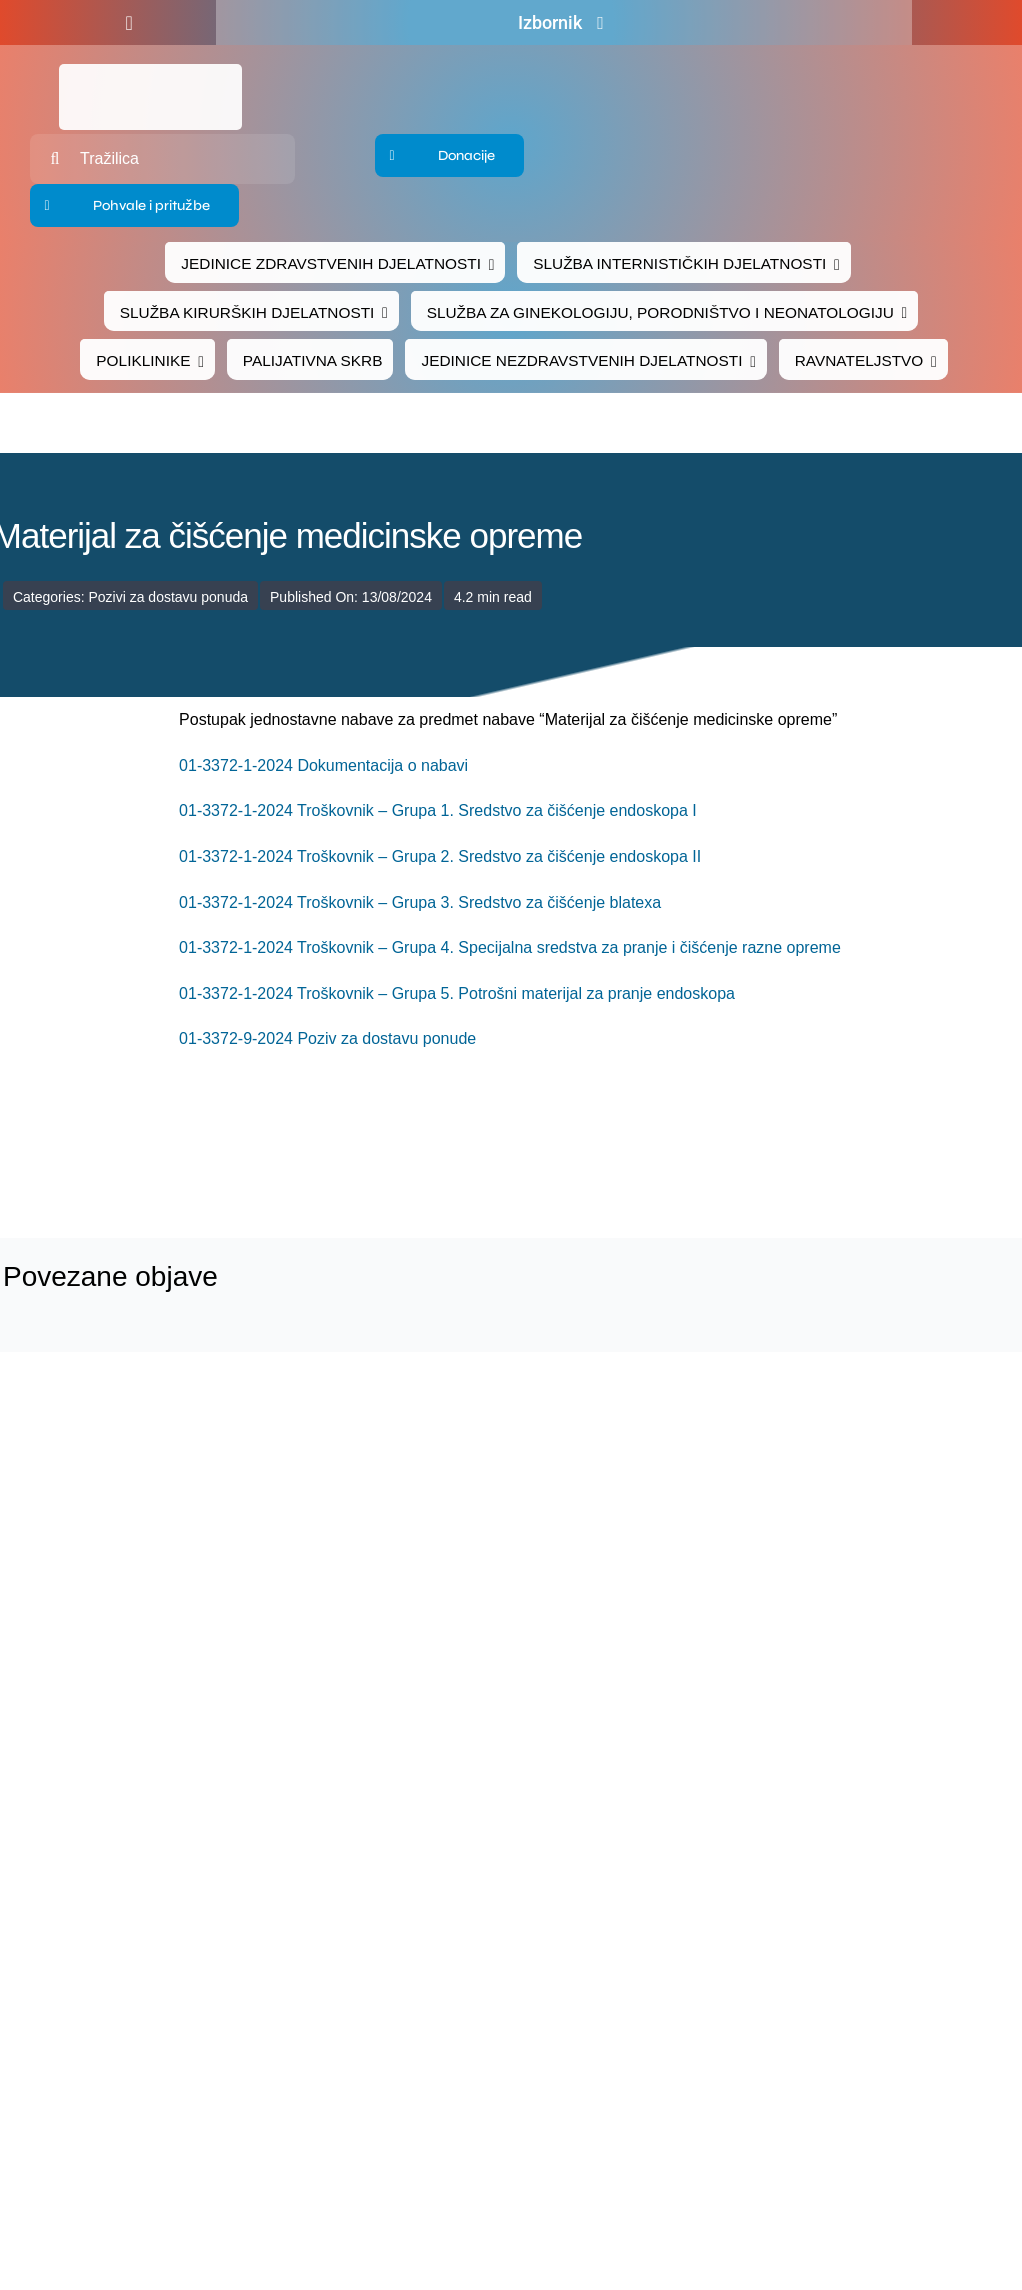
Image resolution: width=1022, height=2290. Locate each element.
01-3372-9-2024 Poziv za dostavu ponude (327, 1038)
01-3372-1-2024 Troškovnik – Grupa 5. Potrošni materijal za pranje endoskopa (457, 993)
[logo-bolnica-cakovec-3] (314, 1145)
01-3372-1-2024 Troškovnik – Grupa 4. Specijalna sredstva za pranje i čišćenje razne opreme (510, 947)
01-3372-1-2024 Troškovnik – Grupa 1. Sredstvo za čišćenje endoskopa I (438, 810)
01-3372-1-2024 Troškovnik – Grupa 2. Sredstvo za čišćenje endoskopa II (440, 856)
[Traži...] (55, 159)
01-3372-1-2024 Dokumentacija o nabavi (323, 765)
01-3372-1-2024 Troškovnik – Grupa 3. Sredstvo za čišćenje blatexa (420, 902)
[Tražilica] (162, 159)
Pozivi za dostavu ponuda (168, 597)
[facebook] (128, 23)
